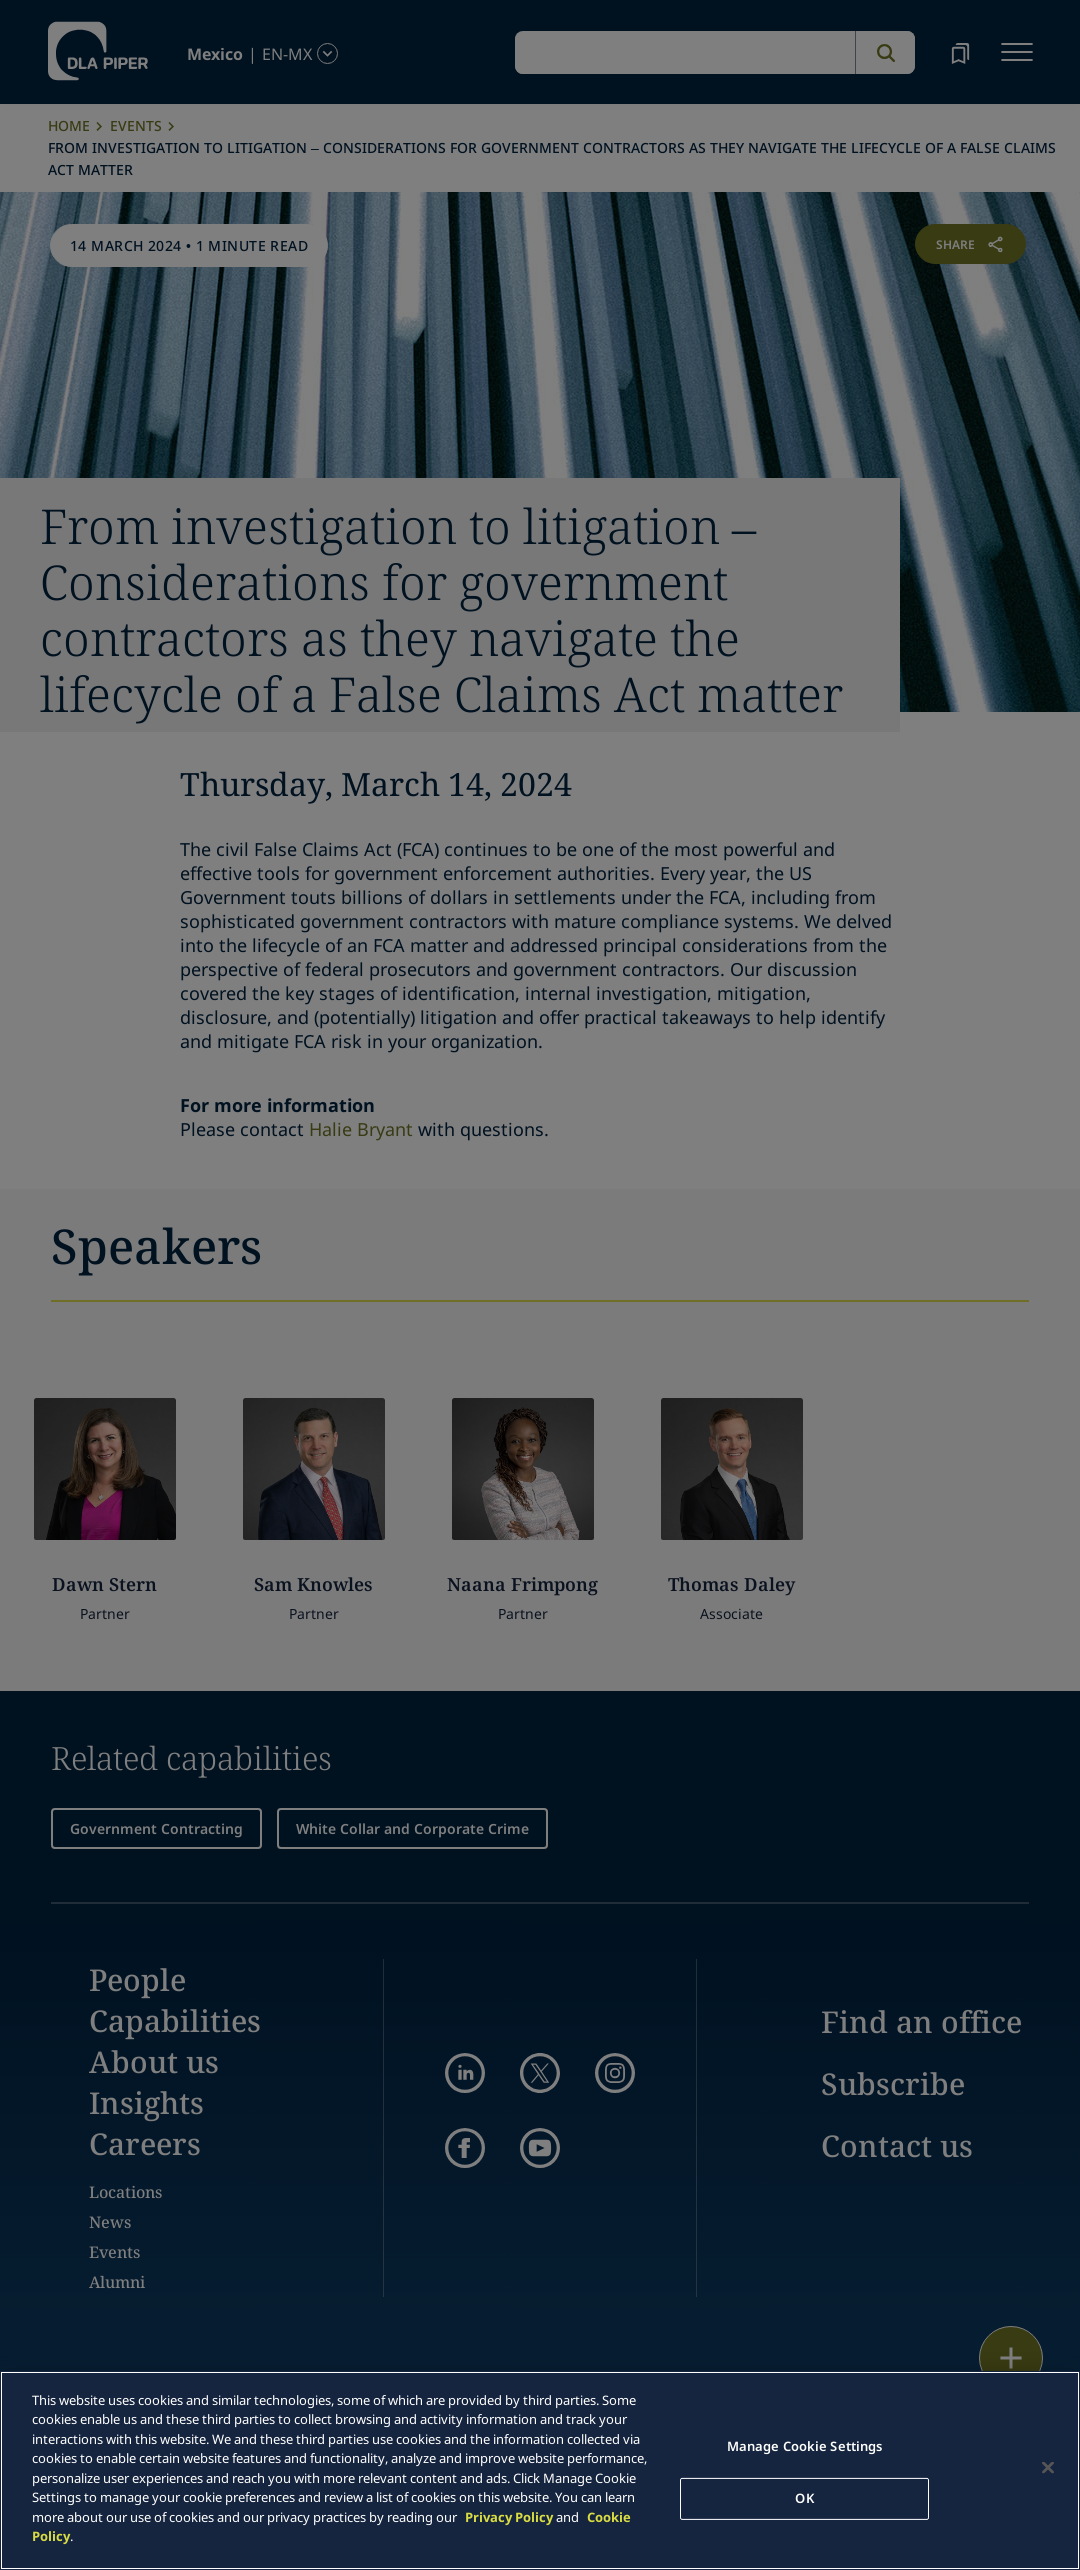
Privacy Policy (509, 2517)
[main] (540, 2470)
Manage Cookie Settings (805, 2446)
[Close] (1048, 2468)
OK (804, 2498)
